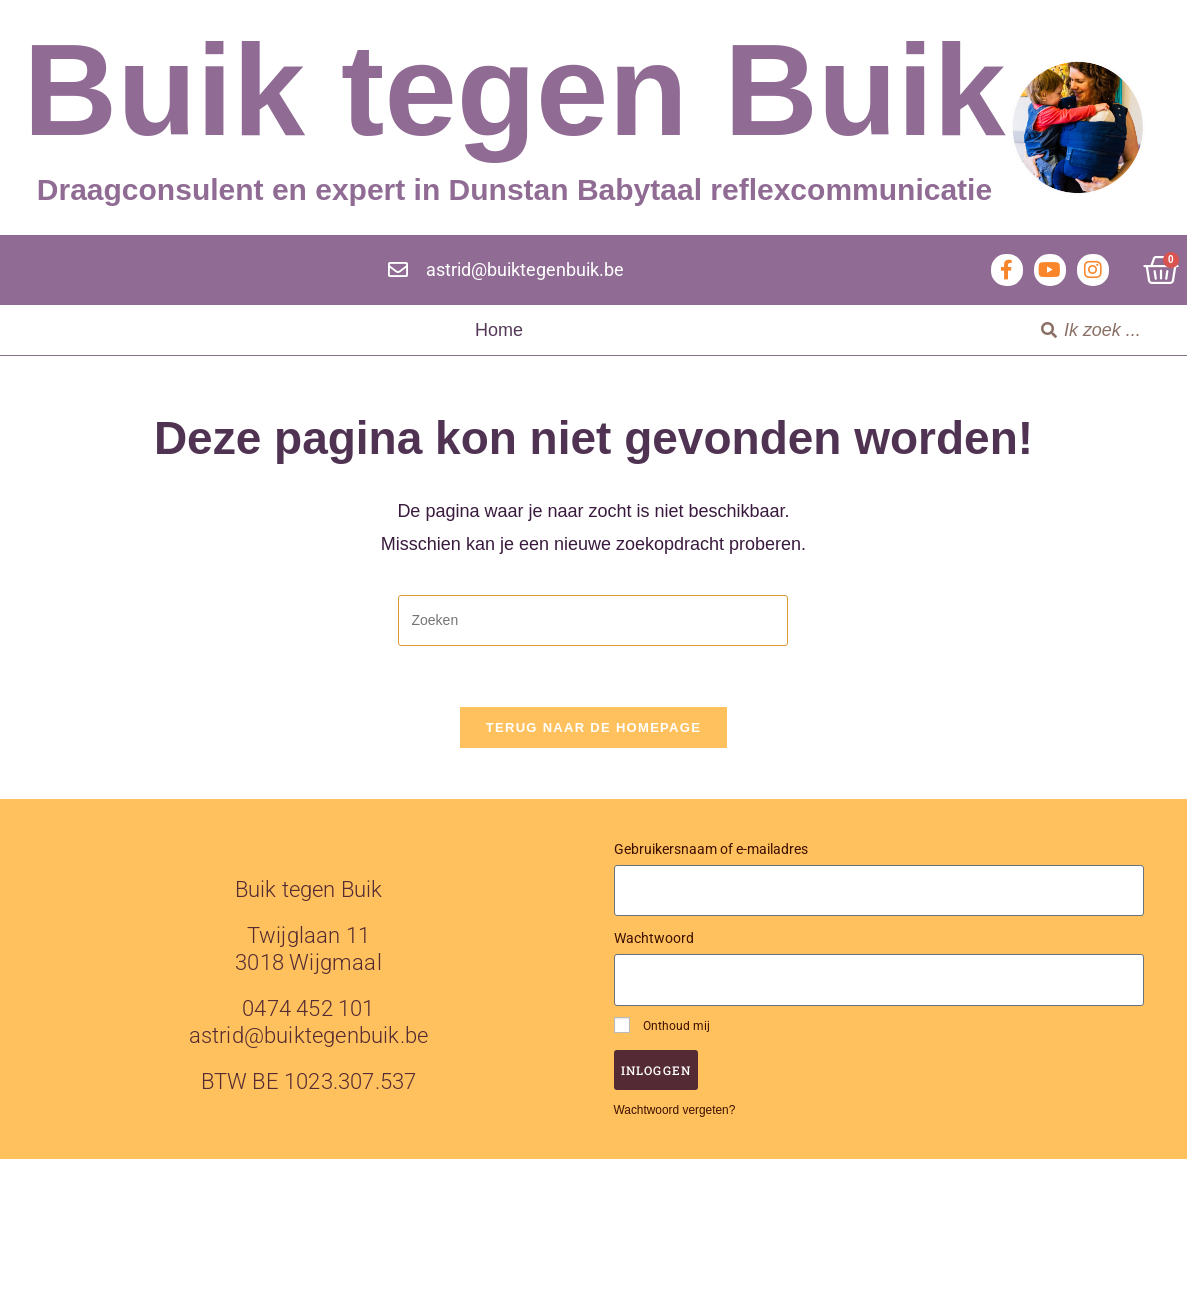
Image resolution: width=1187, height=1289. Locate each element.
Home (499, 330)
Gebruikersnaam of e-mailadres (711, 849)
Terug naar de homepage (593, 727)
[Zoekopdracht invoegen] (593, 620)
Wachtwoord (654, 938)
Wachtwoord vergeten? (675, 1110)
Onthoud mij (662, 1025)
